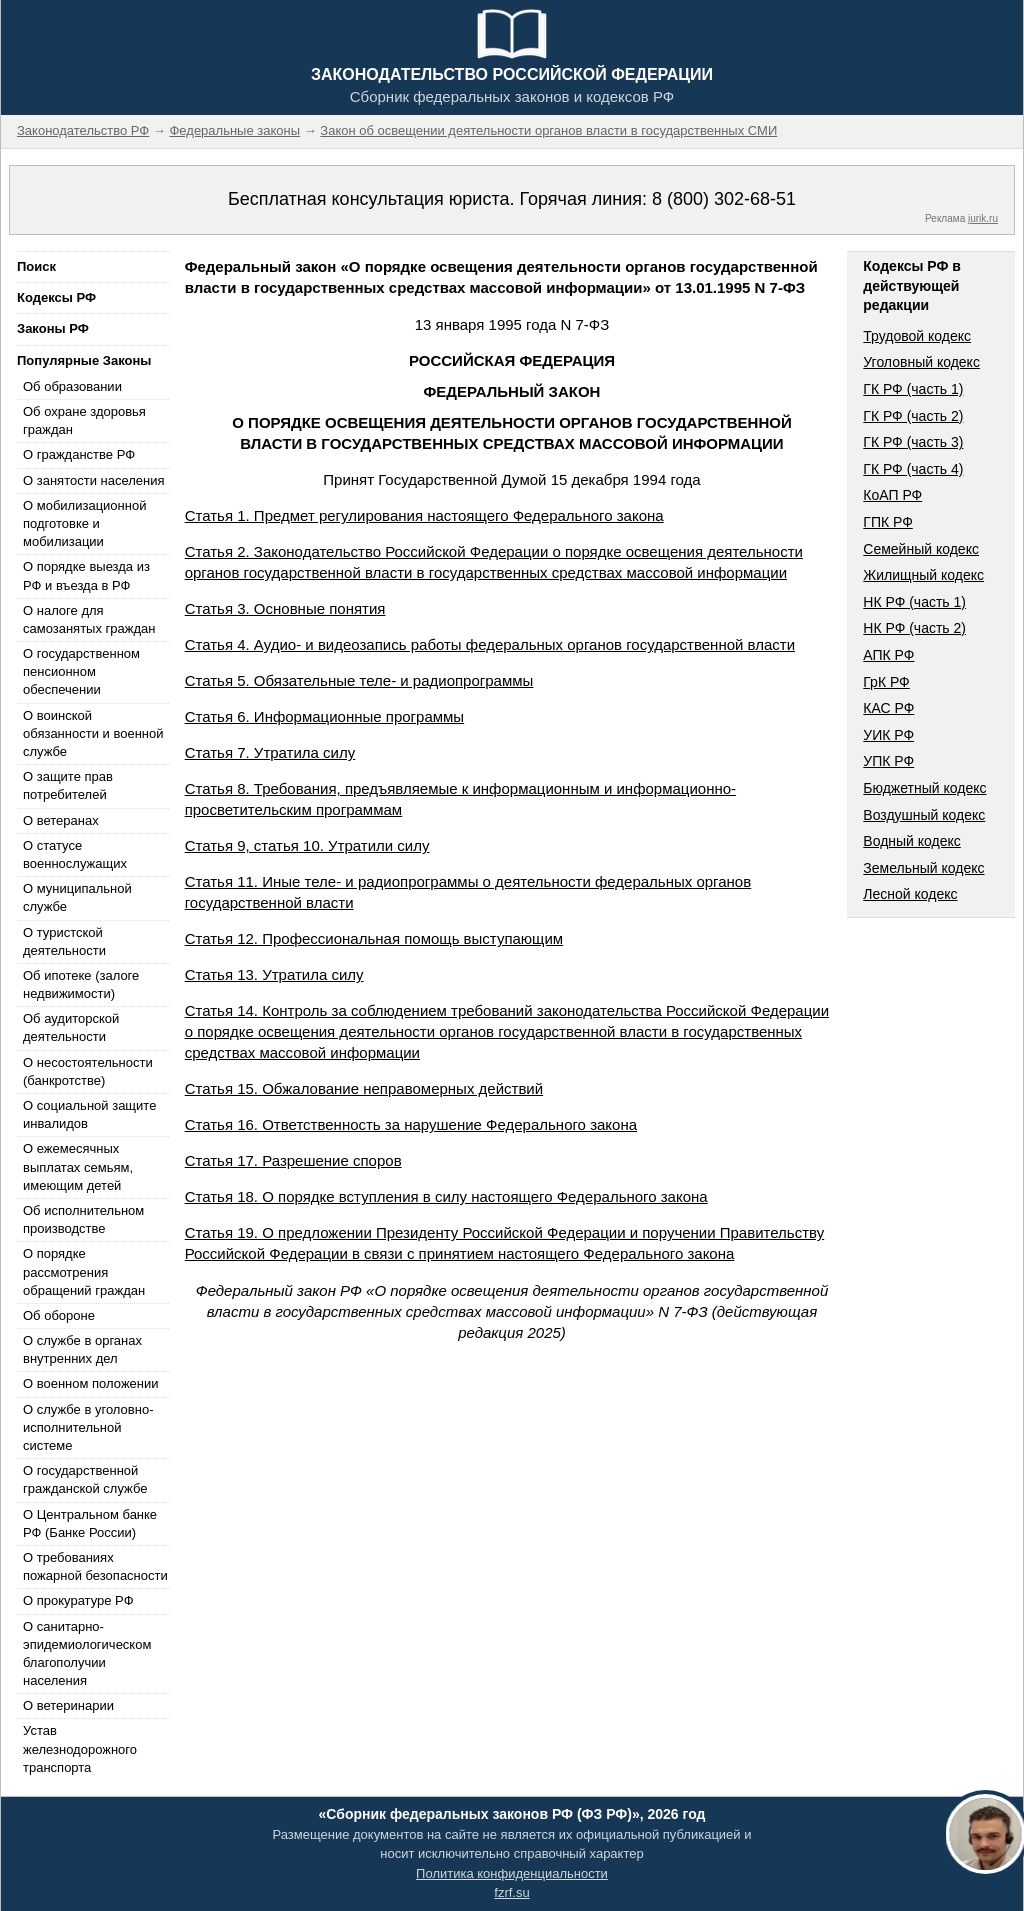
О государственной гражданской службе (85, 1479)
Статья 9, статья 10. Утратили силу (307, 845)
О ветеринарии (68, 1705)
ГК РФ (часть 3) (913, 442)
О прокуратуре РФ (78, 1600)
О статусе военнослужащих (75, 854)
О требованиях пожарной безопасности (95, 1566)
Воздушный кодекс (924, 815)
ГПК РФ (888, 522)
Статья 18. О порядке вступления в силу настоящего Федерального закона (446, 1196)
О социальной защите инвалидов (89, 1114)
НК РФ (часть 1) (914, 602)
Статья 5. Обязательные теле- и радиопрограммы (359, 680)
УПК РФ (888, 761)
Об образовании (72, 386)
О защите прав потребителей (68, 785)
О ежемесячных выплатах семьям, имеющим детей (78, 1166)
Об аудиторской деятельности (71, 1027)
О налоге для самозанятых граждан (89, 619)
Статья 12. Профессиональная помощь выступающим (374, 938)
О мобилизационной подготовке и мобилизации (84, 523)
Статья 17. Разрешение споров (293, 1160)
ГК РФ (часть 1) (913, 389)
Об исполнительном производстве (83, 1219)
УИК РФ (888, 735)
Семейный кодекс (921, 549)
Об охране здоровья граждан (84, 420)
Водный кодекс (912, 841)
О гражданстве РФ (79, 454)
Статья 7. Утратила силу (270, 752)
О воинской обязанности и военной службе (93, 733)
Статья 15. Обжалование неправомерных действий (364, 1088)
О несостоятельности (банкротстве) (88, 1071)
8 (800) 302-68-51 (724, 199)
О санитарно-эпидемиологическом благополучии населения (87, 1654)
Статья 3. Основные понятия (285, 608)
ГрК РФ (886, 682)
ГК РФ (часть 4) (913, 469)
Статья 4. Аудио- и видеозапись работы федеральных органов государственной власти (490, 644)
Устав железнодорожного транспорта (80, 1748)
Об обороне (59, 1315)
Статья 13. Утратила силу (274, 974)
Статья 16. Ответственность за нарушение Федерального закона (411, 1124)
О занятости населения (94, 480)
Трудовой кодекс (917, 336)
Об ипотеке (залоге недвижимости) (81, 984)
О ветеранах (61, 820)
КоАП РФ (892, 495)
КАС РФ (888, 708)
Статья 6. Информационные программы (325, 716)
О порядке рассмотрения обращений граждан (84, 1271)
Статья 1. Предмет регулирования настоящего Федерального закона (424, 515)
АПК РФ (888, 655)
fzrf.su (511, 1892)
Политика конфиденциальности (512, 1873)
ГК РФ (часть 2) (913, 416)
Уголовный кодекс (921, 362)
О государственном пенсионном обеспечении (81, 671)
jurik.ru (983, 218)
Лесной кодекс (910, 894)
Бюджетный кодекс (924, 788)
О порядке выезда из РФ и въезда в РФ (86, 575)
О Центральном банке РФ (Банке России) (90, 1523)
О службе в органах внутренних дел (82, 1349)
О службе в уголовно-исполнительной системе (88, 1427)
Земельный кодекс (923, 868)
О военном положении (91, 1383)
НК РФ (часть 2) (914, 628)
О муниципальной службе (77, 897)
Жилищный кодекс (923, 575)
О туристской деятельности (64, 941)
